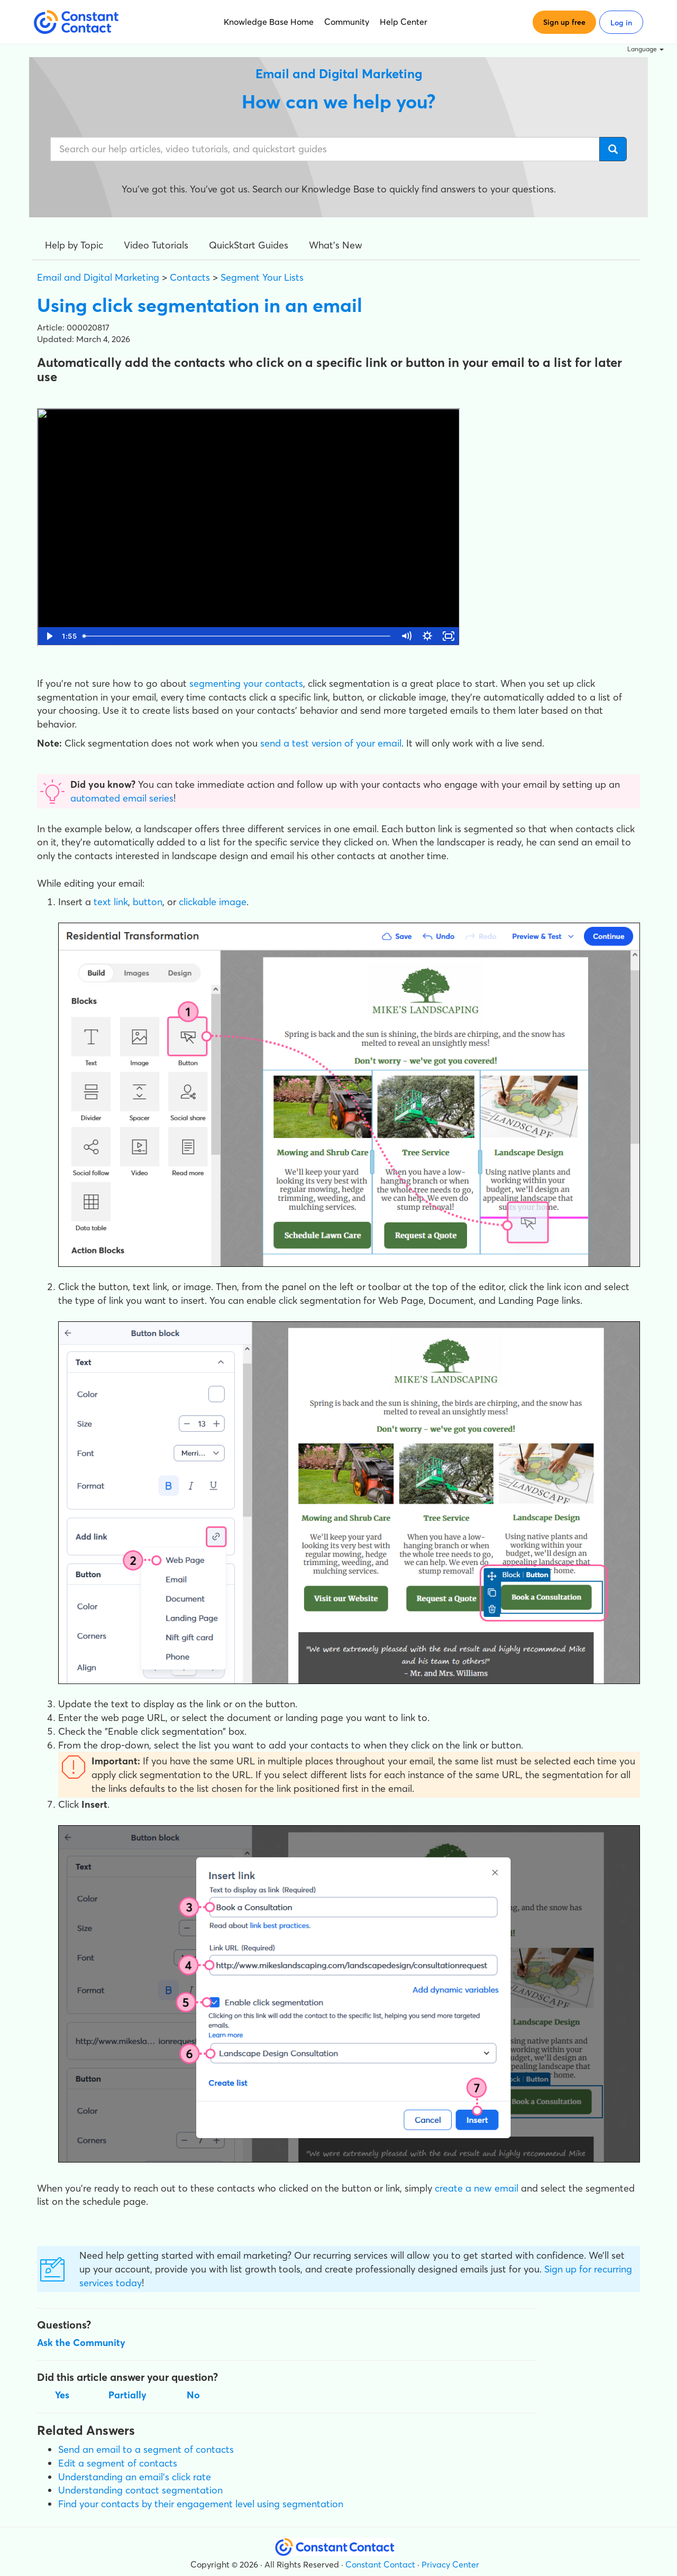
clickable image (212, 902)
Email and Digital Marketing (98, 277)
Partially (127, 2395)
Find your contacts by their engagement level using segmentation (200, 2504)
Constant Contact (380, 2564)
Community (346, 21)
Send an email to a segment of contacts (146, 2449)
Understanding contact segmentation (140, 2490)
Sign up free (564, 22)
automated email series (121, 798)
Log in (621, 22)
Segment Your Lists (262, 277)
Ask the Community (81, 2342)
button (147, 902)
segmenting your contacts (246, 683)
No (193, 2395)
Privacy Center (450, 2564)
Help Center (403, 21)
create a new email (476, 2188)
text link (111, 902)
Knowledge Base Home (269, 21)
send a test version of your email (330, 743)
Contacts (190, 277)
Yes (62, 2395)
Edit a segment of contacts (117, 2463)
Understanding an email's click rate (134, 2477)
